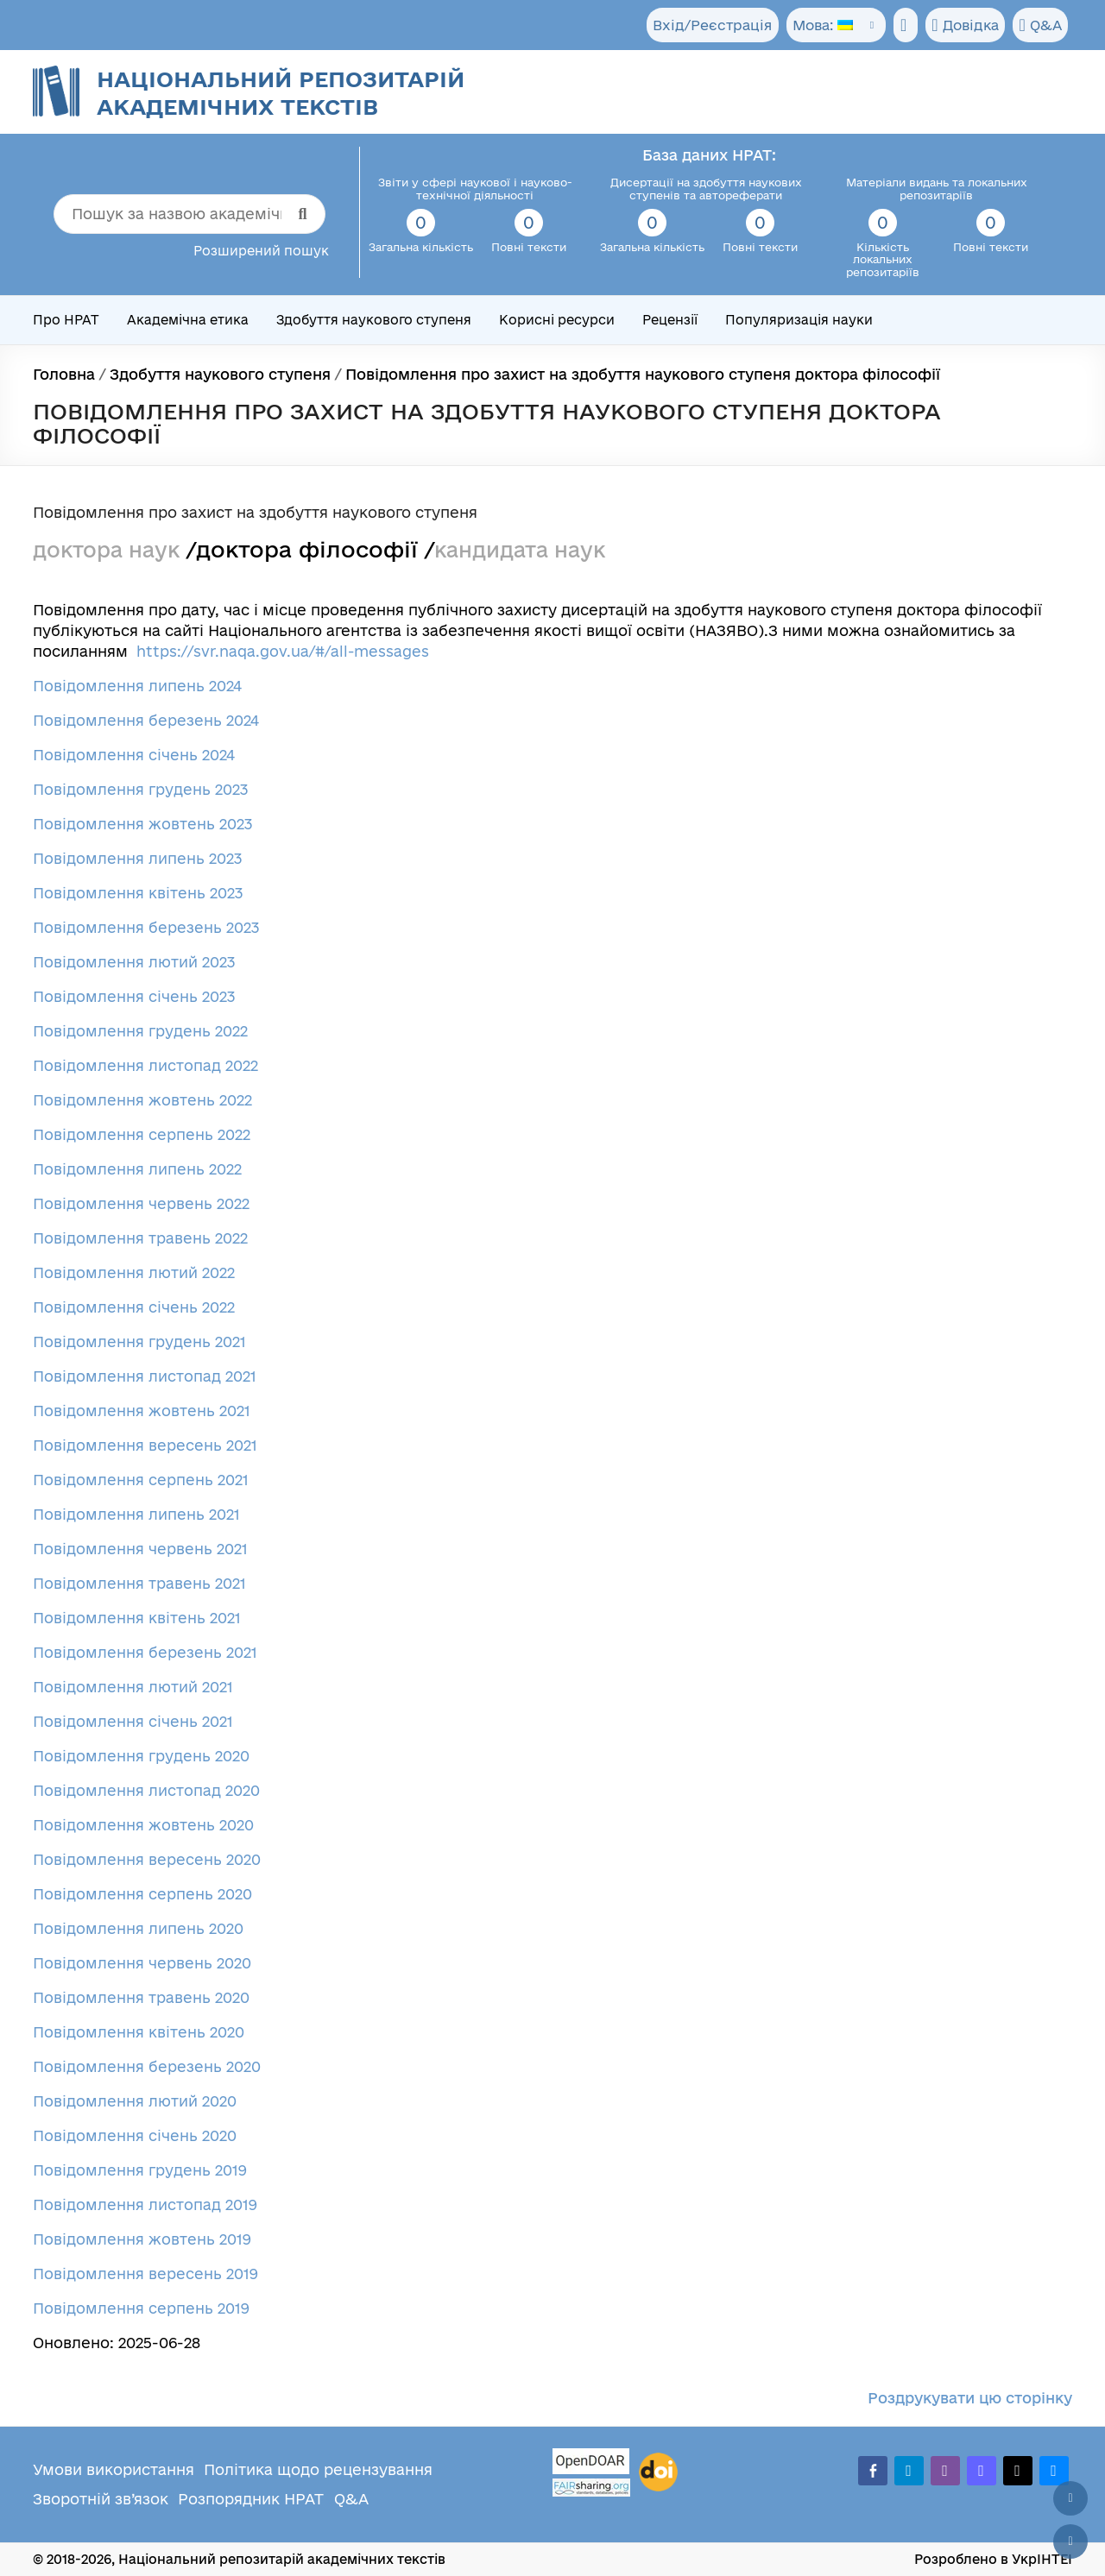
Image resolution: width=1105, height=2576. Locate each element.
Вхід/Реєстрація (699, 25)
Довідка (959, 26)
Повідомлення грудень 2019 (140, 2170)
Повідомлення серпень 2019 (141, 2308)
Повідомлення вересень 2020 (147, 1859)
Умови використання (113, 2469)
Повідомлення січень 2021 (133, 1721)
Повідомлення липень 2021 (136, 1514)
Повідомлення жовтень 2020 (143, 1825)
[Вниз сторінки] (1070, 2541)
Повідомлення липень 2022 (137, 1169)
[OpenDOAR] (591, 2463)
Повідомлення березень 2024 (146, 720)
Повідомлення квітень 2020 (138, 2032)
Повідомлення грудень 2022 (140, 1031)
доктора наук (111, 549)
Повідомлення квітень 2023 (138, 893)
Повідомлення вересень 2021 (145, 1445)
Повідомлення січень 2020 (135, 2135)
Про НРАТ (66, 319)
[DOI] (658, 2472)
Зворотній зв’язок (100, 2499)
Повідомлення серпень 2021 (141, 1479)
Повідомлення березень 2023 (146, 927)
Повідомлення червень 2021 (140, 1548)
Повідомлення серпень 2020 (142, 1894)
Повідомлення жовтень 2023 (143, 824)
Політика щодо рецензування (318, 2469)
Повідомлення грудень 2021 (139, 1341)
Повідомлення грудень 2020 (141, 1756)
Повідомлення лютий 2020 (135, 2101)
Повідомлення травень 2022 (140, 1238)
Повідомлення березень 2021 (145, 1652)
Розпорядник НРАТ (251, 2499)
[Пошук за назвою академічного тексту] (190, 214)
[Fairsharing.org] (591, 2487)
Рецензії (670, 319)
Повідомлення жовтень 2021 (141, 1410)
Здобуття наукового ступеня (373, 319)
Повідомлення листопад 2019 (145, 2204)
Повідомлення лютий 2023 (134, 962)
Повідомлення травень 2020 (141, 1997)
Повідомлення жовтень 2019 (142, 2239)
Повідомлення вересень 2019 (145, 2273)
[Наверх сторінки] (1070, 2498)
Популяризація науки (799, 319)
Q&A (1038, 26)
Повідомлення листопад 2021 (144, 1376)
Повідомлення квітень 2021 (137, 1617)
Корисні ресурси (557, 319)
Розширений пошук (261, 250)
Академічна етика (188, 319)
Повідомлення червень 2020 (142, 1963)
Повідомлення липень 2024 (137, 685)
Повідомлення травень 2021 (139, 1583)
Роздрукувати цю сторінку (970, 2398)
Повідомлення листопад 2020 (146, 1790)
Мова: (809, 25)
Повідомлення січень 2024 (134, 754)
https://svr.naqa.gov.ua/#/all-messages (283, 651)
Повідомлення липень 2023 (138, 858)
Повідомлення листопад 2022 (145, 1065)
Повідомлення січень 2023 (134, 996)
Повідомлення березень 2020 (147, 2066)
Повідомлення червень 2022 (141, 1203)
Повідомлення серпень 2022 (141, 1134)
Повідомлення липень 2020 (138, 1928)
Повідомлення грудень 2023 (141, 789)
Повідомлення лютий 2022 (134, 1272)
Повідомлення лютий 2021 (133, 1686)
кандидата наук (535, 549)
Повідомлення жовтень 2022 (142, 1100)
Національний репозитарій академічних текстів (280, 92)
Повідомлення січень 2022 (134, 1307)
